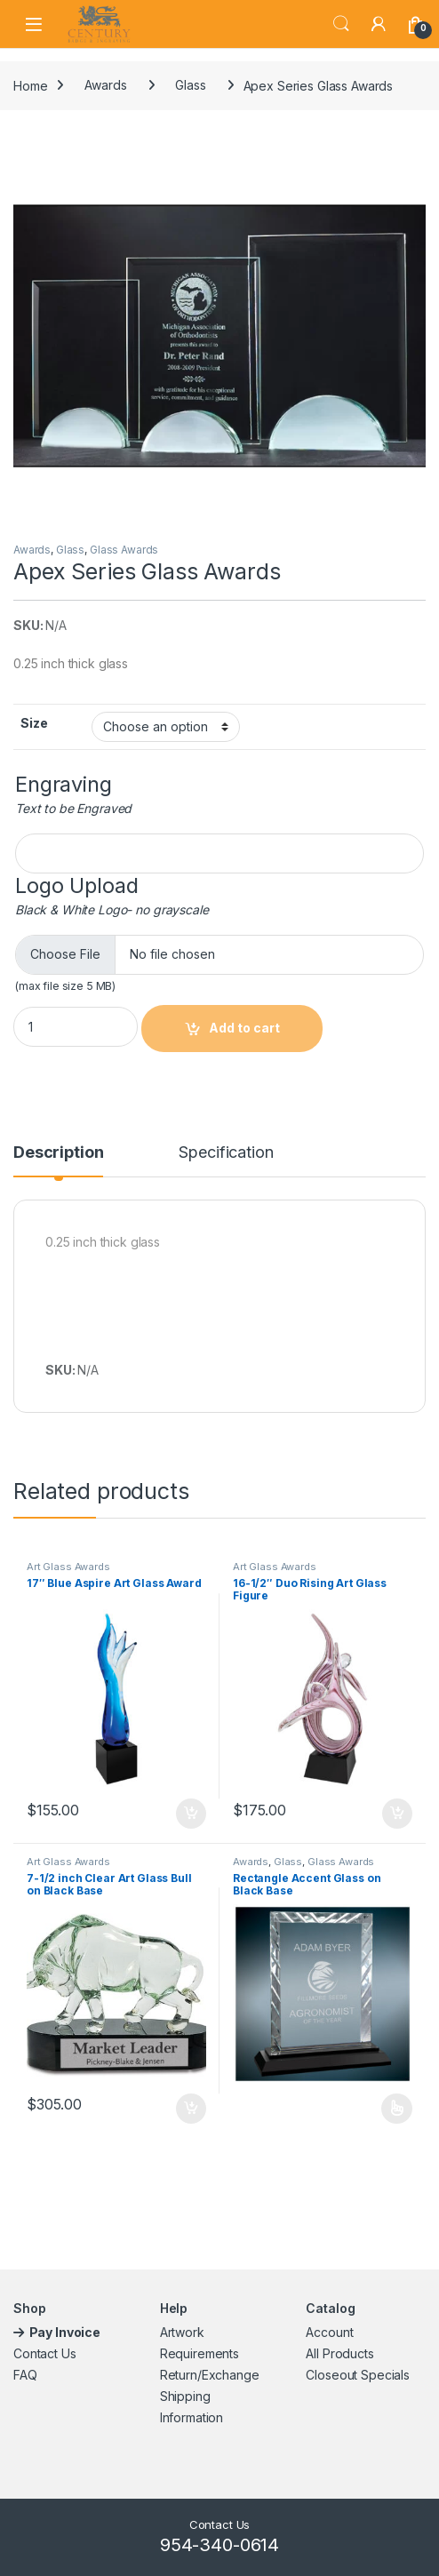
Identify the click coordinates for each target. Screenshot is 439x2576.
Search (341, 24)
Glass (190, 84)
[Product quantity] (75, 1027)
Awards (105, 84)
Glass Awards (124, 549)
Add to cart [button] (191, 1813)
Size (33, 722)
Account (329, 2332)
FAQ (25, 2374)
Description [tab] (58, 1152)
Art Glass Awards (68, 1566)
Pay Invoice (66, 2332)
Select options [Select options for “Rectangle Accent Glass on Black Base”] (396, 2108)
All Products (339, 2353)
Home (30, 84)
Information (191, 2417)
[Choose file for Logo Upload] (219, 955)
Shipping (185, 2396)
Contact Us (44, 2353)
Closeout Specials (358, 2374)
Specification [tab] (226, 1152)
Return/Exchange (209, 2374)
